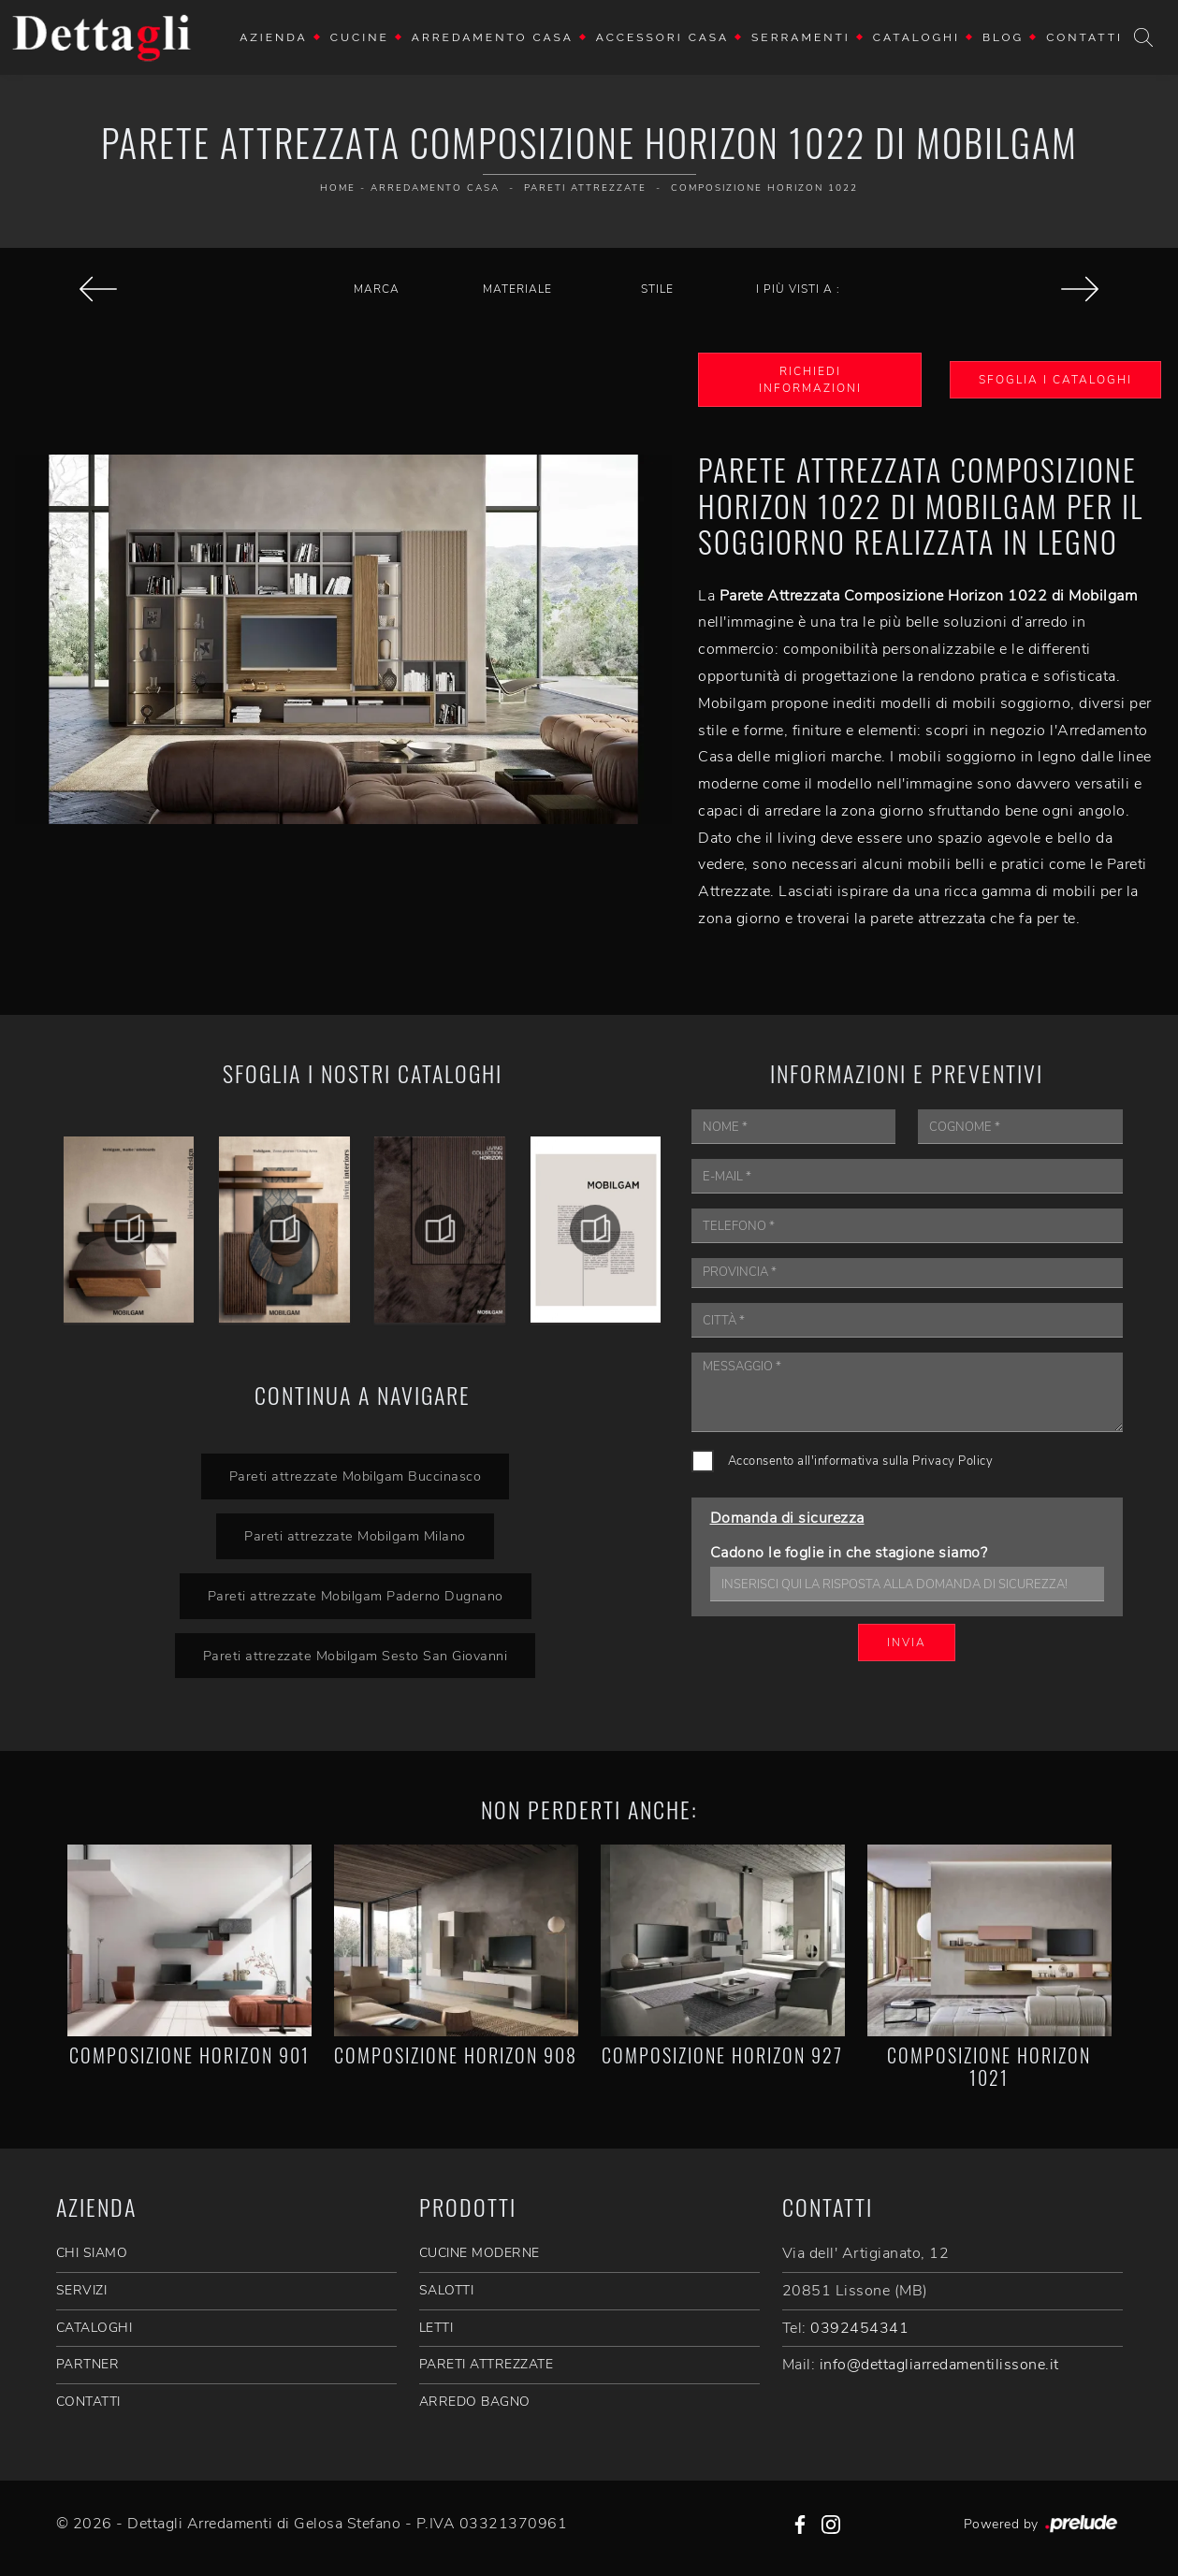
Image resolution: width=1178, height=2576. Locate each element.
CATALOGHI (94, 2328)
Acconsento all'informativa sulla (861, 1461)
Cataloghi (916, 37)
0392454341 (859, 2328)
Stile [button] (657, 289)
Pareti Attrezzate (585, 188)
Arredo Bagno (475, 2401)
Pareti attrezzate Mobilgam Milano (355, 1536)
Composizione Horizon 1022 (764, 188)
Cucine (359, 37)
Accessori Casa (662, 37)
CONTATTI (88, 2401)
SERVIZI (82, 2290)
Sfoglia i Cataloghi (1055, 379)
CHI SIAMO (92, 2253)
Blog (1003, 37)
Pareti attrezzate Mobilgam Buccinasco (355, 1476)
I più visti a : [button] (798, 289)
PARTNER (88, 2364)
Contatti (1084, 37)
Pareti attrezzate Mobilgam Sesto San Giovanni (355, 1655)
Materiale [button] (517, 289)
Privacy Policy (952, 1461)
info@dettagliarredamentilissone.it (939, 2364)
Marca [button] (377, 289)
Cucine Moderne (479, 2253)
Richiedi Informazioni (810, 380)
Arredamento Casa (493, 37)
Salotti (446, 2290)
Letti (436, 2328)
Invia (906, 1642)
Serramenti (801, 37)
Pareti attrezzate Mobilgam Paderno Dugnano (355, 1595)
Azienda (274, 37)
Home (338, 188)
